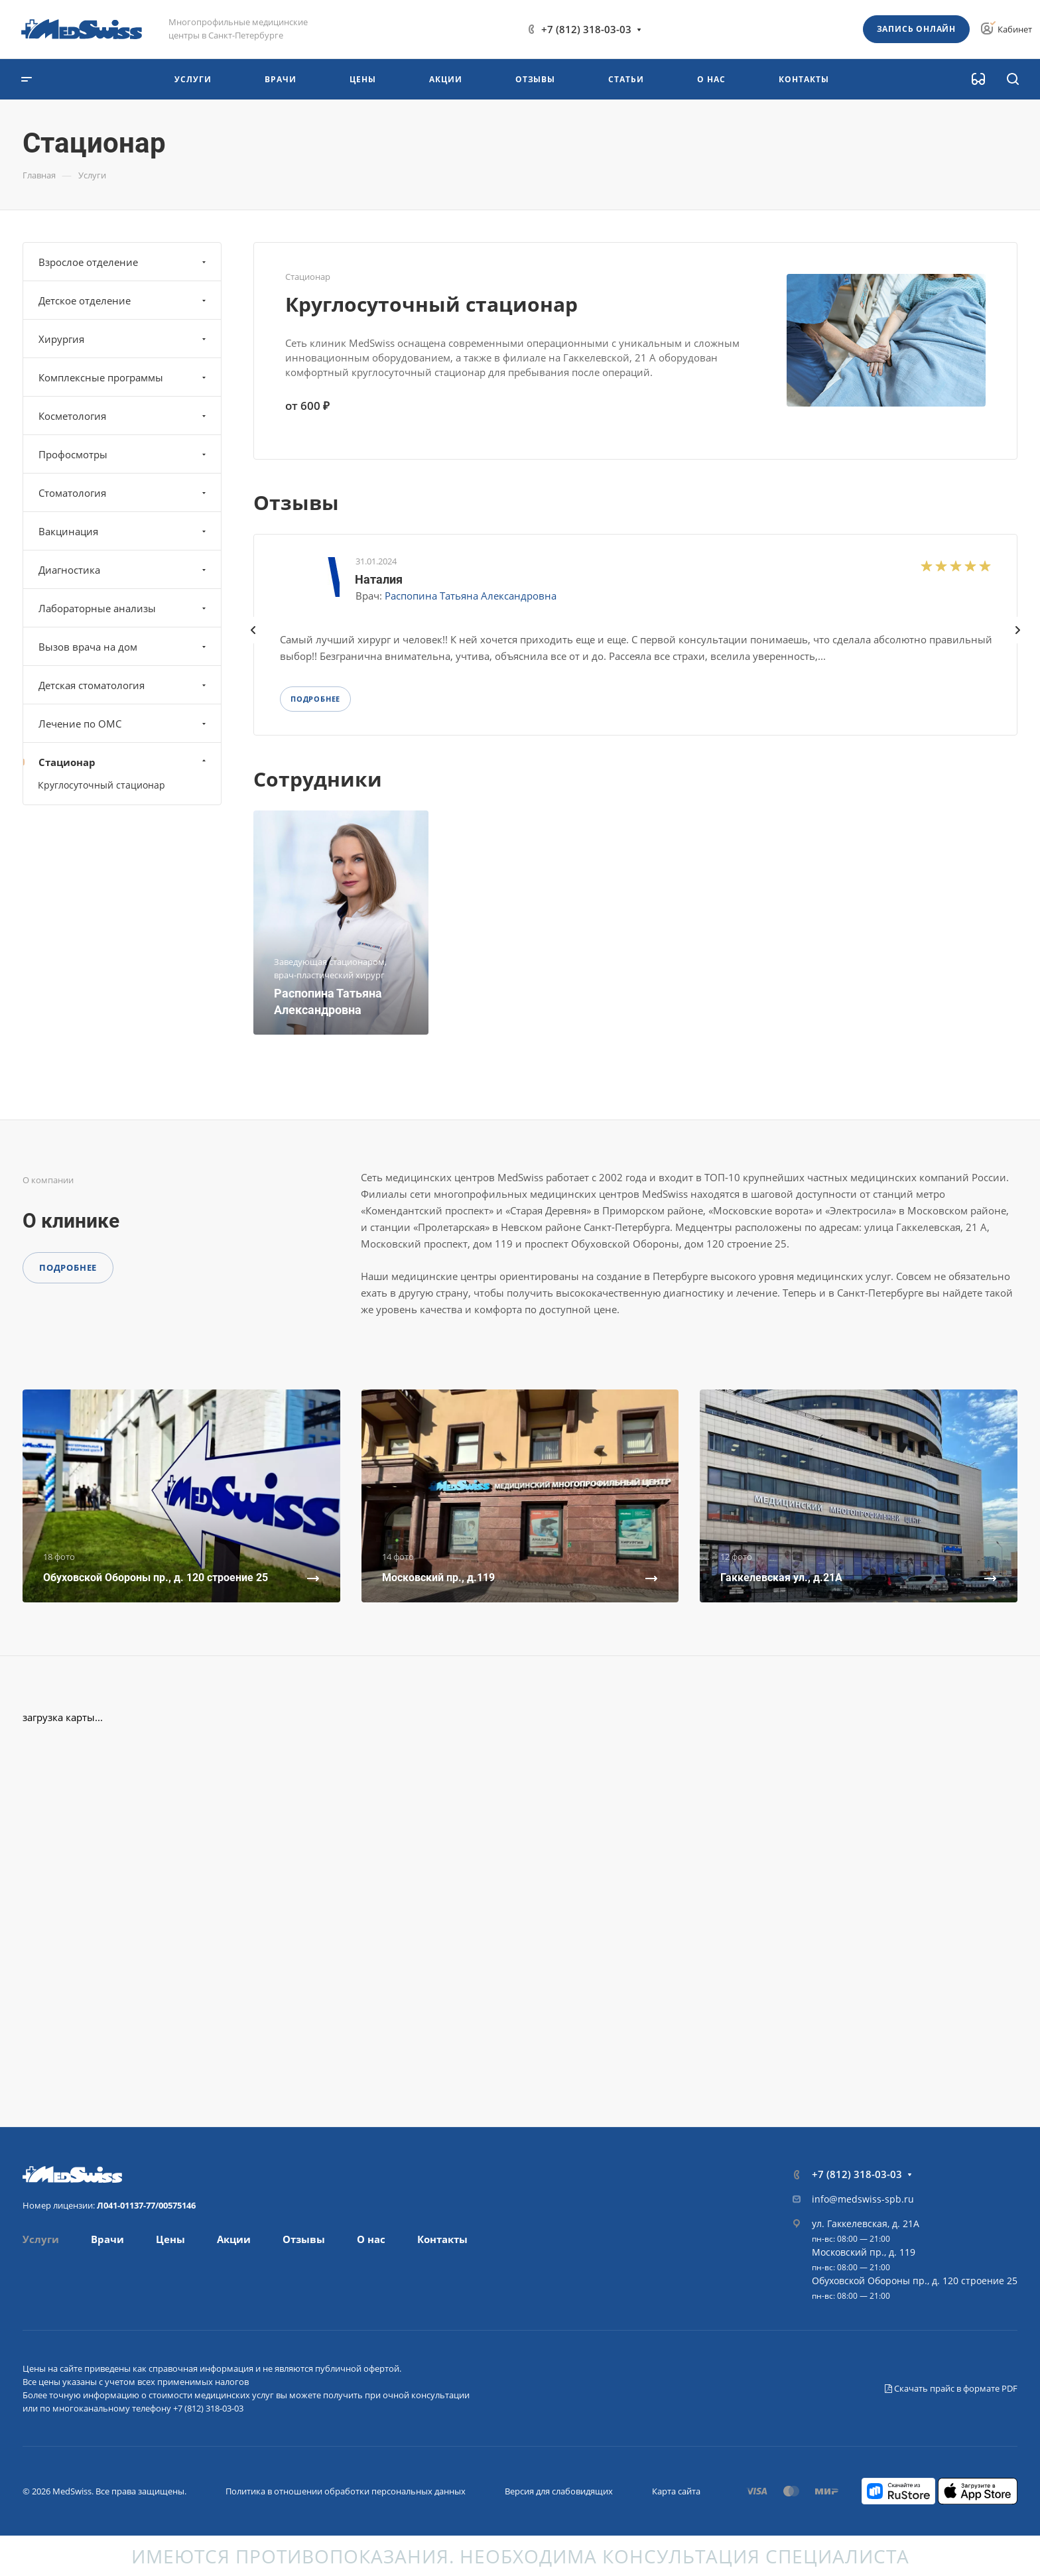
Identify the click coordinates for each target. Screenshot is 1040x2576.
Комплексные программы (123, 377)
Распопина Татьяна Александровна (470, 595)
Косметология (123, 415)
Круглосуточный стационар (431, 304)
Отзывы (304, 2239)
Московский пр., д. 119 (863, 2252)
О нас (371, 2239)
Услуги (41, 2239)
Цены (170, 2239)
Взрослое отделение (123, 262)
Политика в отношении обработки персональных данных (346, 2491)
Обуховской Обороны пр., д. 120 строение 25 (914, 2280)
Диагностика (123, 569)
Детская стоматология (123, 685)
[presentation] (253, 643)
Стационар (123, 762)
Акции (234, 2239)
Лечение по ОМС (123, 723)
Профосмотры (123, 454)
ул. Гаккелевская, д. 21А (865, 2223)
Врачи (107, 2239)
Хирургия (123, 339)
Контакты (442, 2239)
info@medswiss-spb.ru (863, 2199)
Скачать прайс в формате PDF (951, 2388)
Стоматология (123, 492)
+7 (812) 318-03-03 (586, 29)
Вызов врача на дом (123, 646)
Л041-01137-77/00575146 (146, 2205)
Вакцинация (123, 531)
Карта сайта (676, 2491)
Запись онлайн (916, 28)
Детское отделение (123, 300)
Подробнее (68, 1267)
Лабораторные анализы (123, 608)
